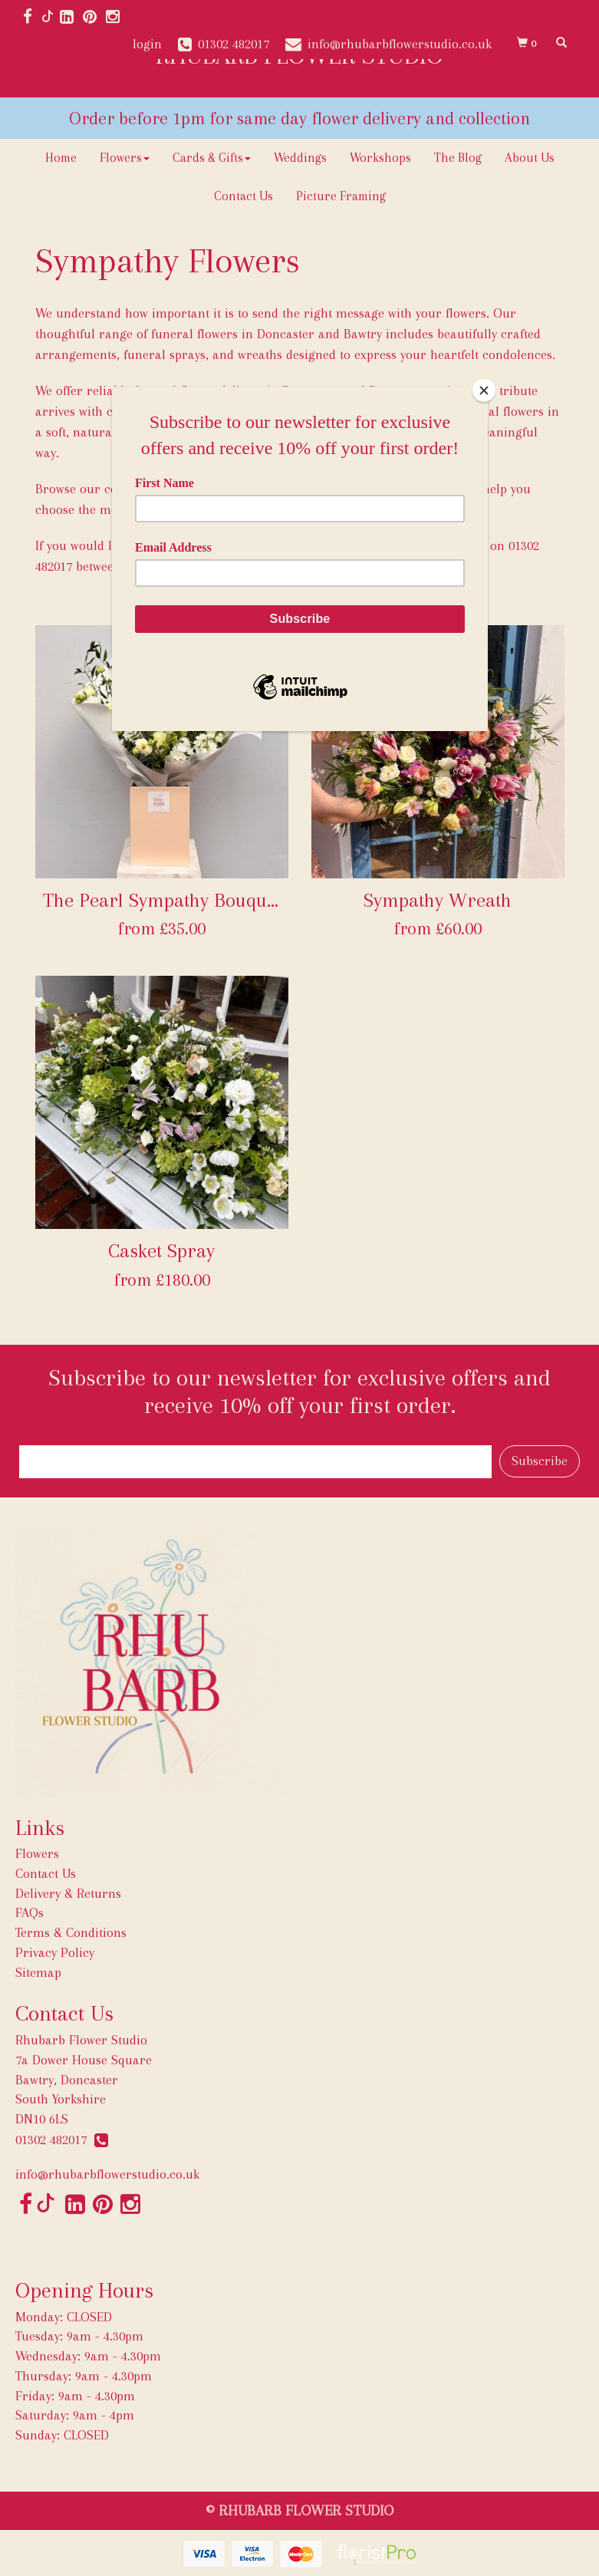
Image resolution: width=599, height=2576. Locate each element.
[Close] (483, 390)
